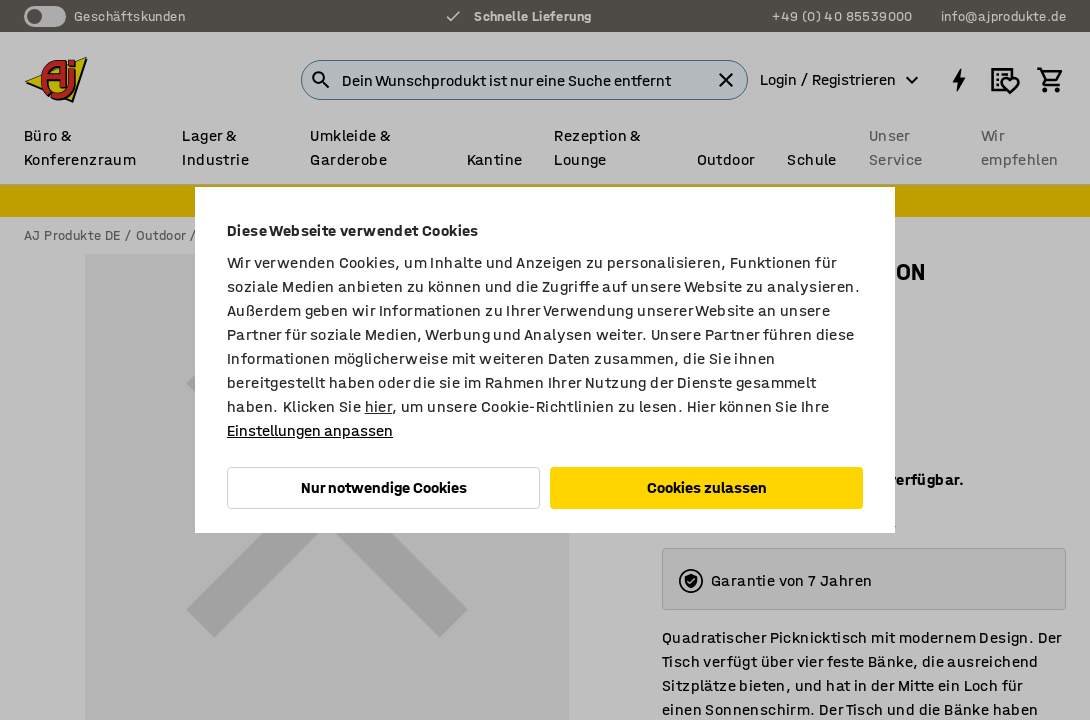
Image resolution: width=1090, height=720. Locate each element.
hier (379, 406)
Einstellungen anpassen (310, 430)
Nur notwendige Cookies (384, 487)
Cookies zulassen (707, 487)
